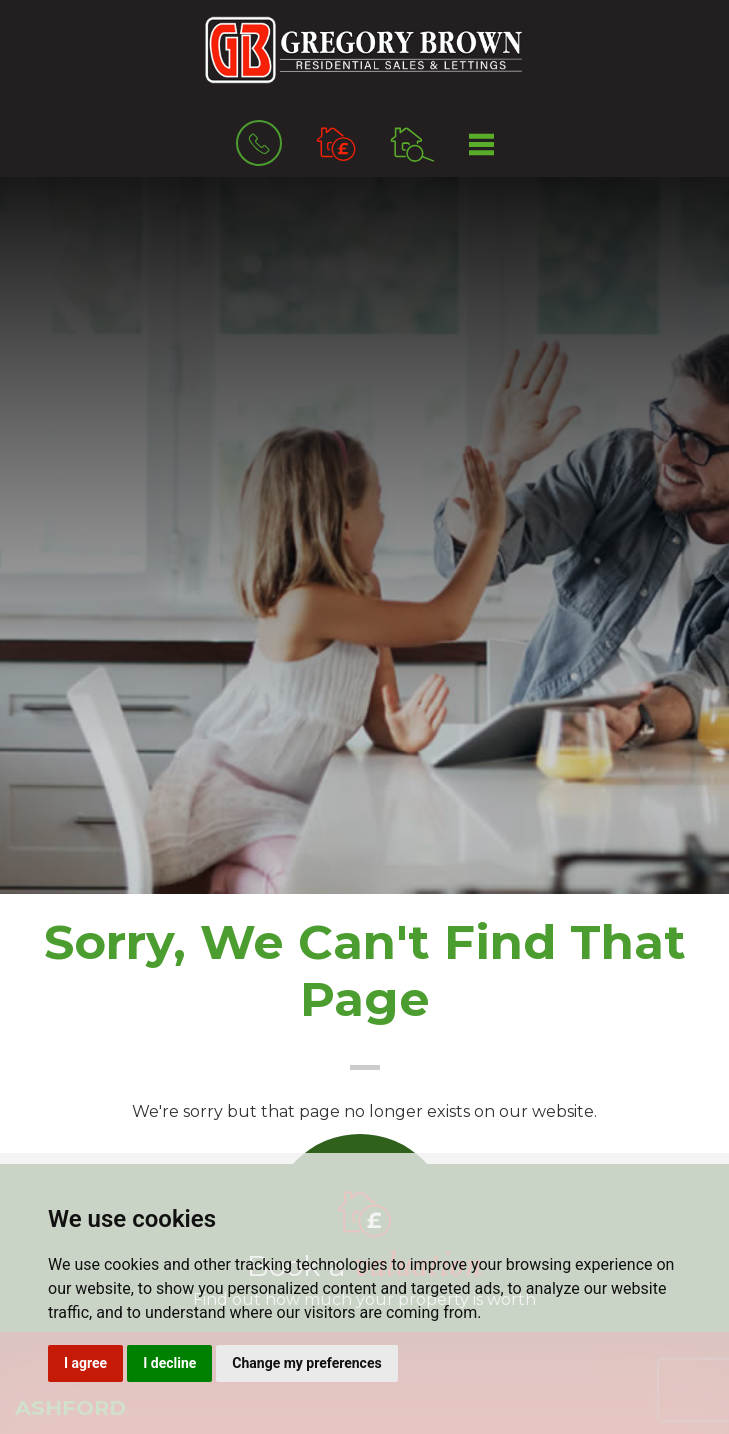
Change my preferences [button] (306, 1363)
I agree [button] (85, 1363)
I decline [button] (169, 1363)
